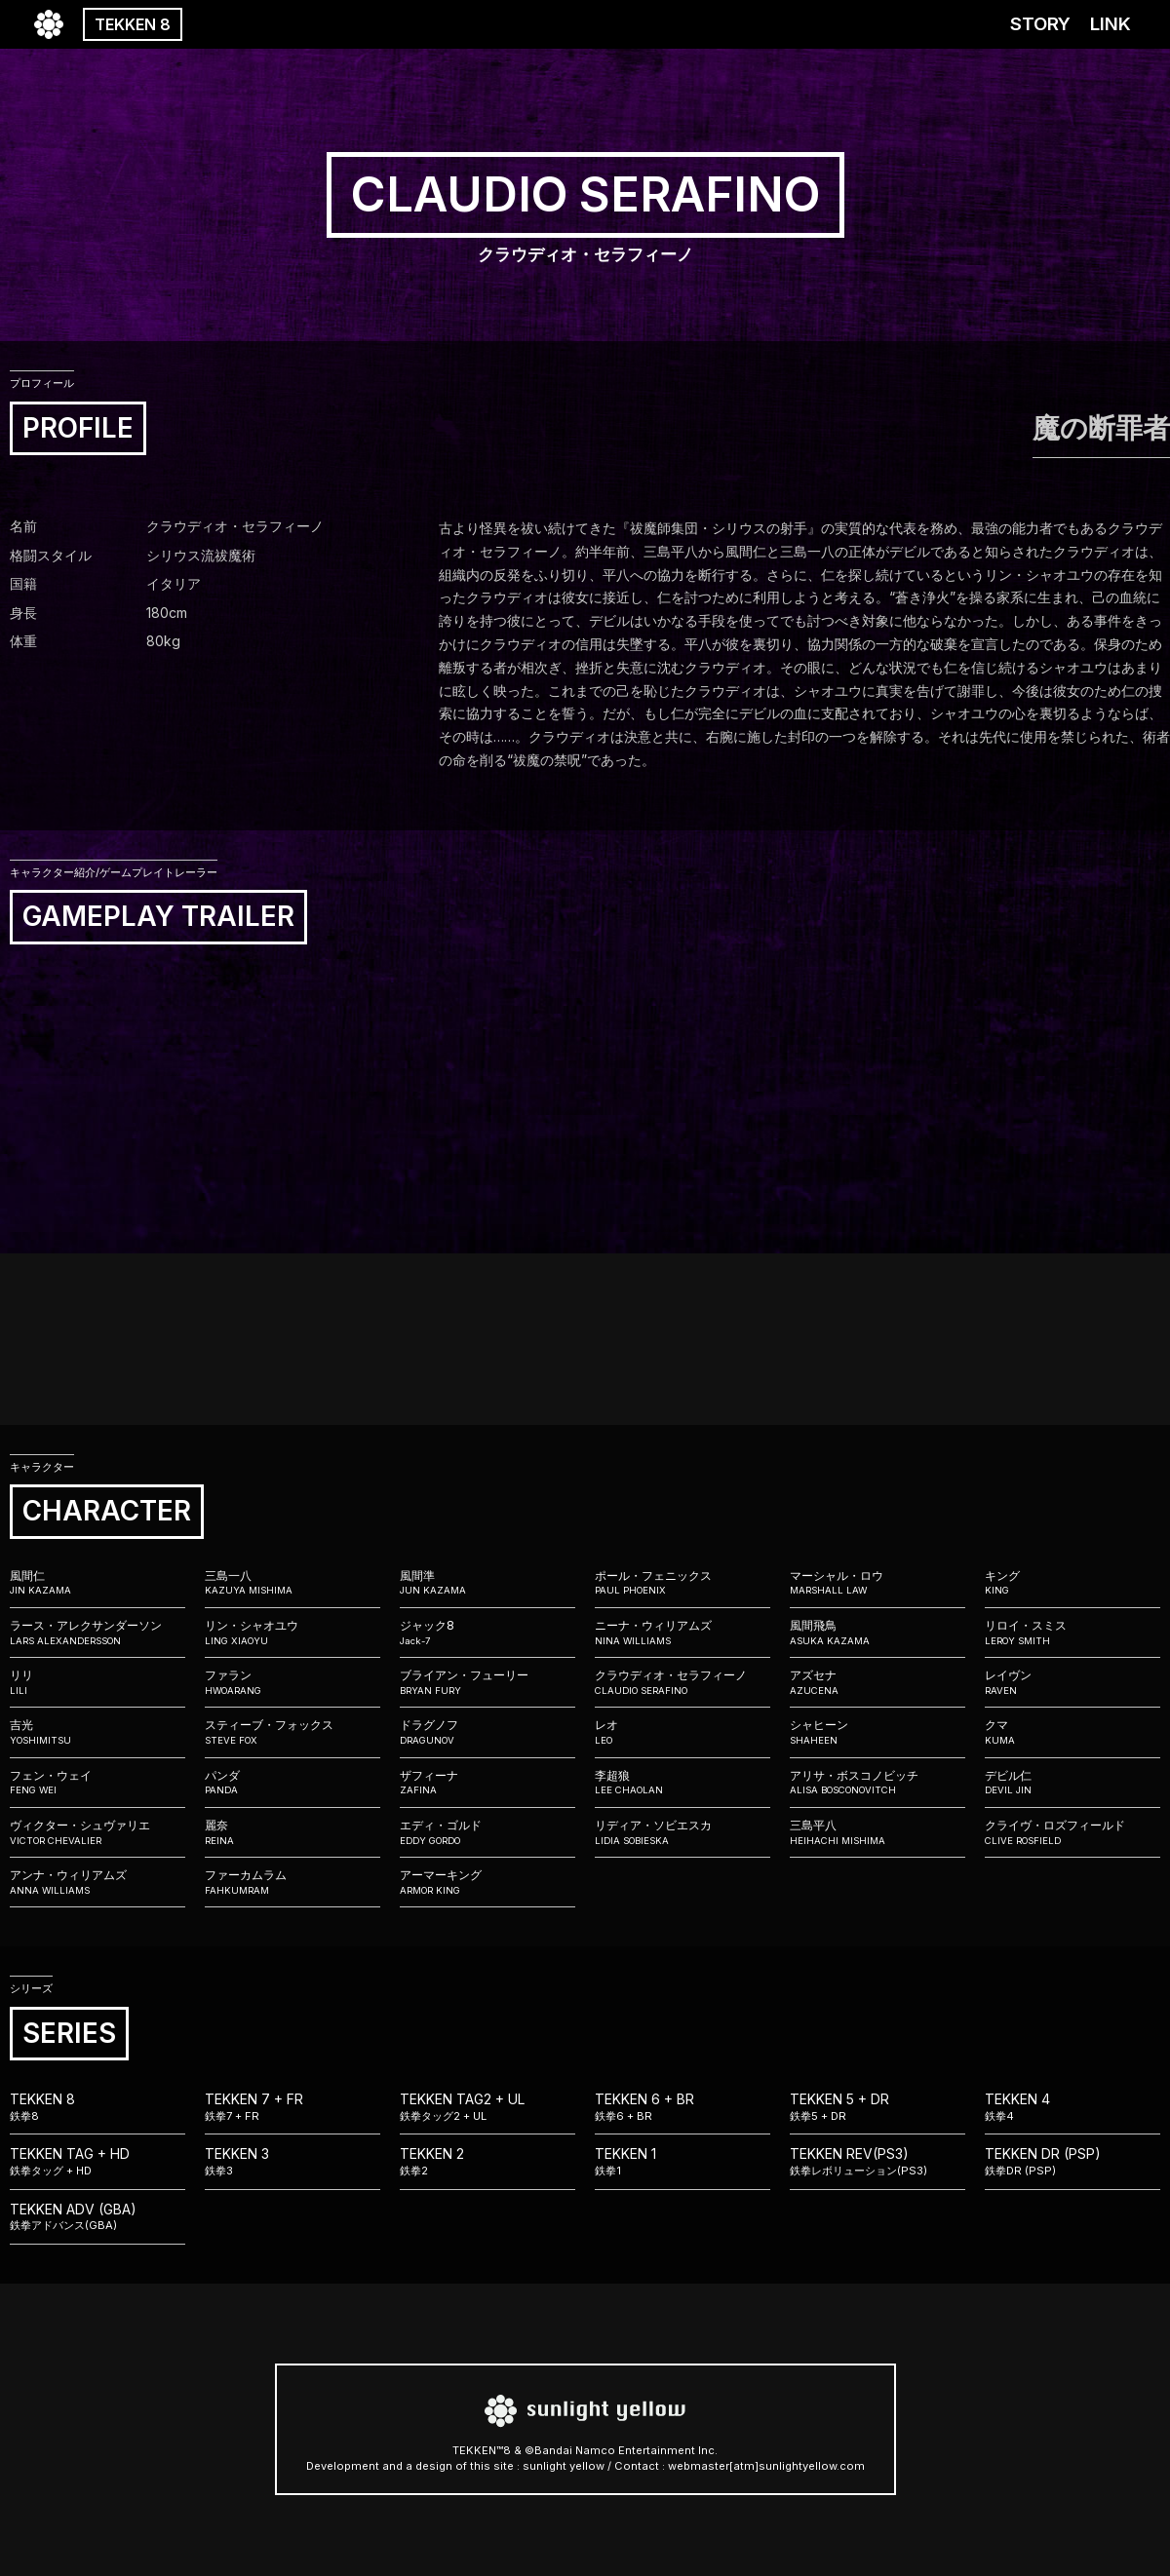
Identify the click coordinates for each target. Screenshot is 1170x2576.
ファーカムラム (292, 1882)
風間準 (487, 1582)
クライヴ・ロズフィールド (1072, 1832)
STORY (1040, 24)
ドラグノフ (487, 1732)
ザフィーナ (487, 1782)
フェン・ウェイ (97, 1782)
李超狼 (682, 1782)
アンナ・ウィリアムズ (97, 1882)
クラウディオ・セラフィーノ (682, 1682)
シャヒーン (877, 1732)
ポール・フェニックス (682, 1582)
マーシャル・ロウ (877, 1582)
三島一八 (292, 1582)
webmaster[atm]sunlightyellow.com (766, 2466)
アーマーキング (487, 1882)
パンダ (292, 1782)
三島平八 (877, 1832)
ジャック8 (487, 1632)
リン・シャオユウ (292, 1632)
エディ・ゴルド (487, 1832)
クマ (1072, 1732)
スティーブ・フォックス (292, 1732)
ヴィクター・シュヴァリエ (97, 1832)
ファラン (292, 1682)
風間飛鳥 (877, 1632)
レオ (682, 1732)
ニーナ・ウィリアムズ (682, 1632)
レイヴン (1072, 1682)
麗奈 (292, 1832)
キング (1072, 1582)
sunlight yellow (563, 2466)
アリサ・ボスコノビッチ (877, 1782)
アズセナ (877, 1682)
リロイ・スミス (1072, 1632)
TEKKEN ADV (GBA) (97, 2217)
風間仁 (97, 1582)
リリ (97, 1682)
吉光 (97, 1732)
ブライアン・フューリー (487, 1682)
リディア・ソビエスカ (682, 1832)
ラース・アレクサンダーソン (97, 1632)
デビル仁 (1072, 1782)
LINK (1110, 24)
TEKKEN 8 (133, 24)
